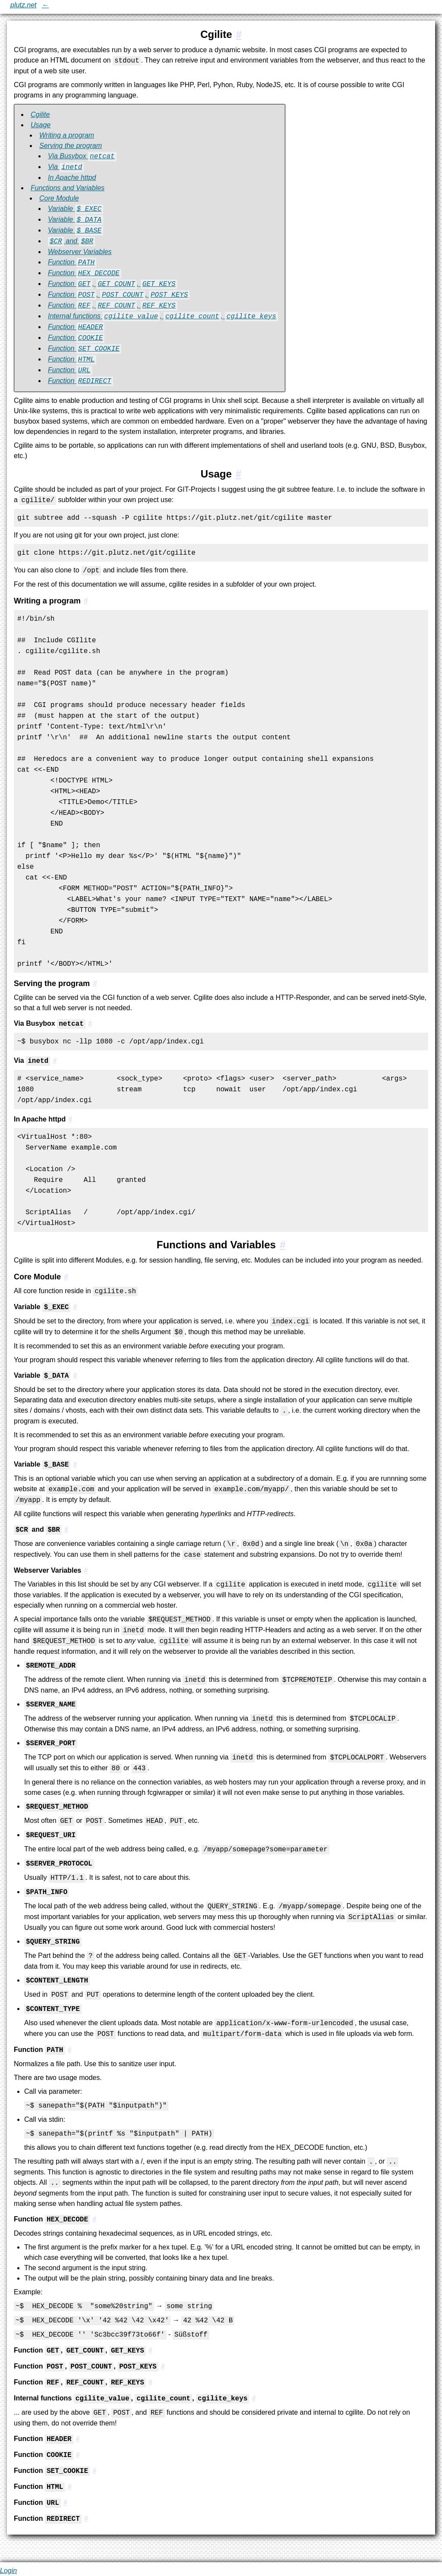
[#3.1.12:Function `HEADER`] (78, 2439)
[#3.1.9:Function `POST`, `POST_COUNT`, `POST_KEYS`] (163, 2366)
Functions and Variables (67, 188)
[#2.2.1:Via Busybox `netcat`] (90, 1023)
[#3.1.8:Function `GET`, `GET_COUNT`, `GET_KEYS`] (150, 2350)
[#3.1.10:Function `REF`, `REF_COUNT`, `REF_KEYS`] (150, 2382)
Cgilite (40, 114)
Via (66, 167)
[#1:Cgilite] (238, 34)
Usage (41, 125)
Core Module (59, 198)
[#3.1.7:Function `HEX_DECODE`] (94, 2219)
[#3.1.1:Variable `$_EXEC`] (75, 1307)
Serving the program (70, 145)
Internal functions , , (163, 316)
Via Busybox (82, 156)
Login (8, 2570)
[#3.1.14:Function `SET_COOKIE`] (94, 2471)
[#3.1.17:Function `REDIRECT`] (86, 2519)
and (71, 241)
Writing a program (66, 135)
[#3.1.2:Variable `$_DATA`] (75, 1375)
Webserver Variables (80, 251)
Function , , (112, 284)
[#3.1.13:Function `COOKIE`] (78, 2455)
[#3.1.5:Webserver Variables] (86, 1570)
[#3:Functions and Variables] (282, 1244)
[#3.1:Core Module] (66, 1276)
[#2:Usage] (238, 474)
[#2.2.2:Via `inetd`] (55, 1061)
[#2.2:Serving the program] (95, 983)
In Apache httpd (72, 177)
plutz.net (23, 5)
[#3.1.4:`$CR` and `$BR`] (66, 1529)
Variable (75, 209)
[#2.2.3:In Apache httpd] (70, 1119)
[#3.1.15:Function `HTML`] (69, 2487)
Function (72, 262)
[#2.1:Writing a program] (85, 601)
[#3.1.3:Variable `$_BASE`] (75, 1464)
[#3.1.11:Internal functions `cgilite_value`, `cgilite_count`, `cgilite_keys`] (254, 2398)
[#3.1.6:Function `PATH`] (69, 2050)
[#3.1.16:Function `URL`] (65, 2503)
